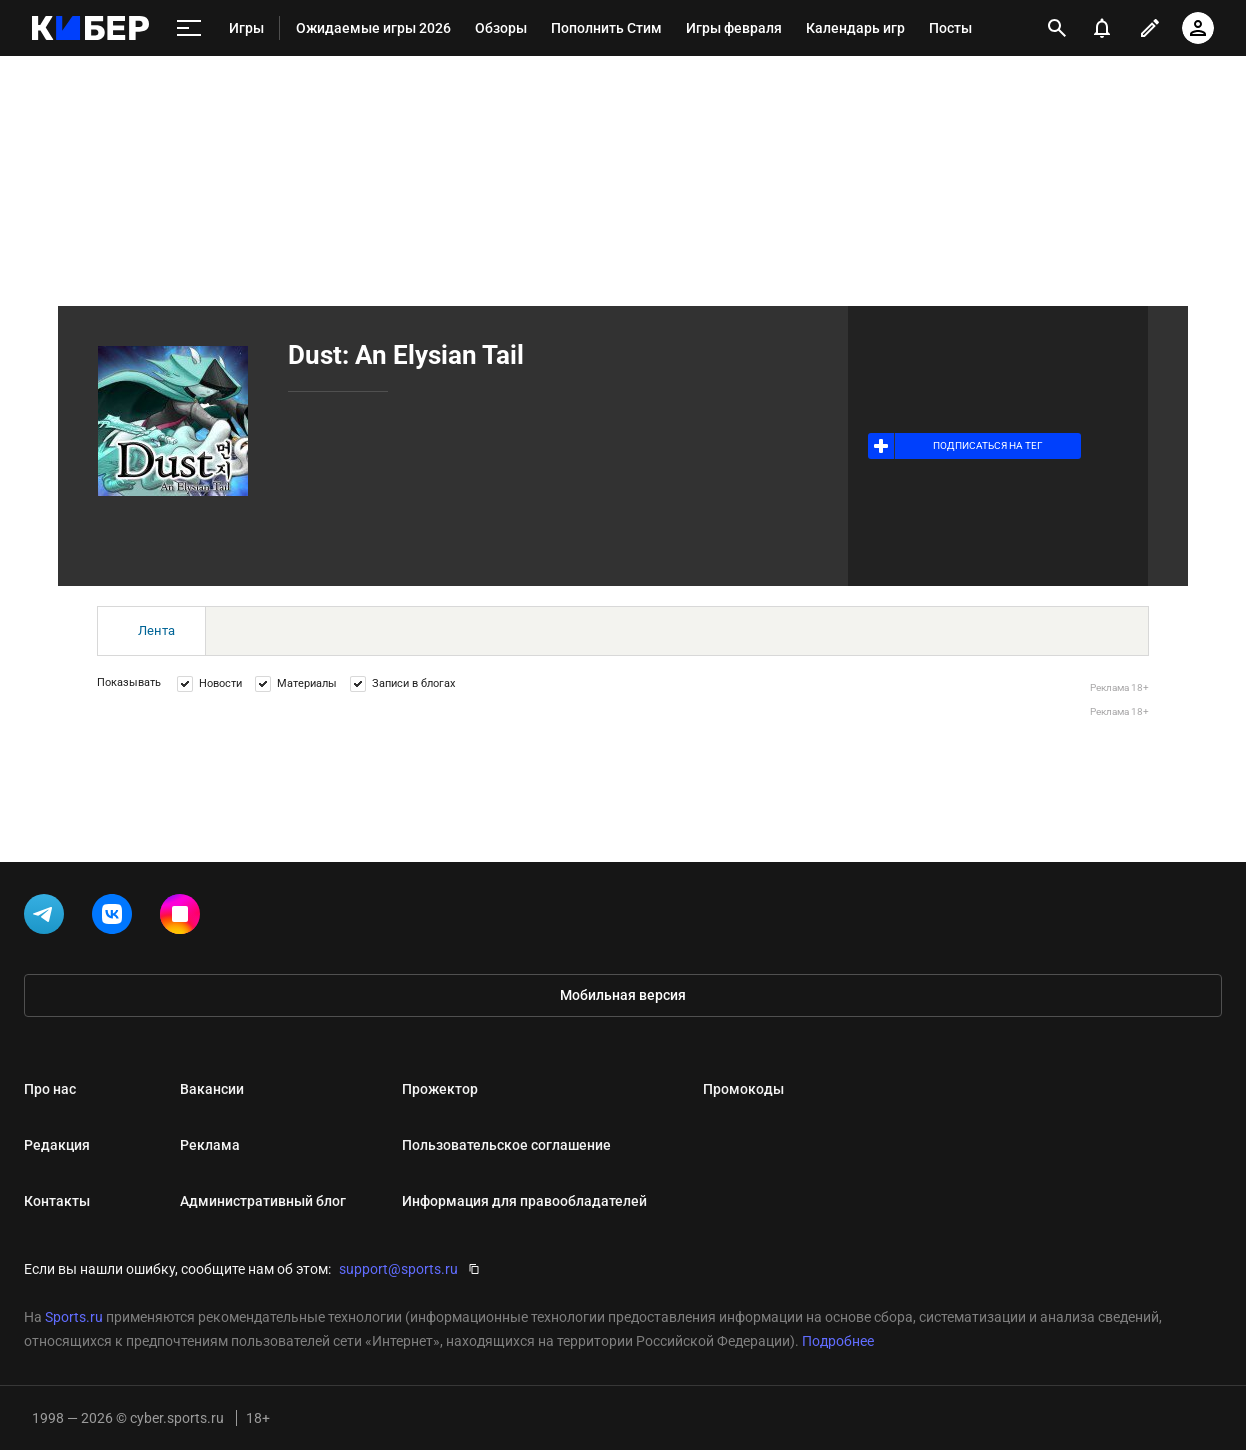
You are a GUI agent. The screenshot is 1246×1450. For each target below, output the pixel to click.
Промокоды (743, 1089)
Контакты (57, 1201)
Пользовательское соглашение (506, 1145)
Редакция (57, 1145)
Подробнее (838, 1341)
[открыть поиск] (1057, 28)
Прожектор (440, 1089)
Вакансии (212, 1089)
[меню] (189, 28)
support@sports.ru (398, 1269)
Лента (156, 630)
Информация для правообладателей (524, 1201)
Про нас (50, 1089)
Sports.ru (74, 1317)
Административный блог (263, 1201)
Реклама (210, 1145)
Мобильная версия (623, 995)
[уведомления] (1102, 28)
